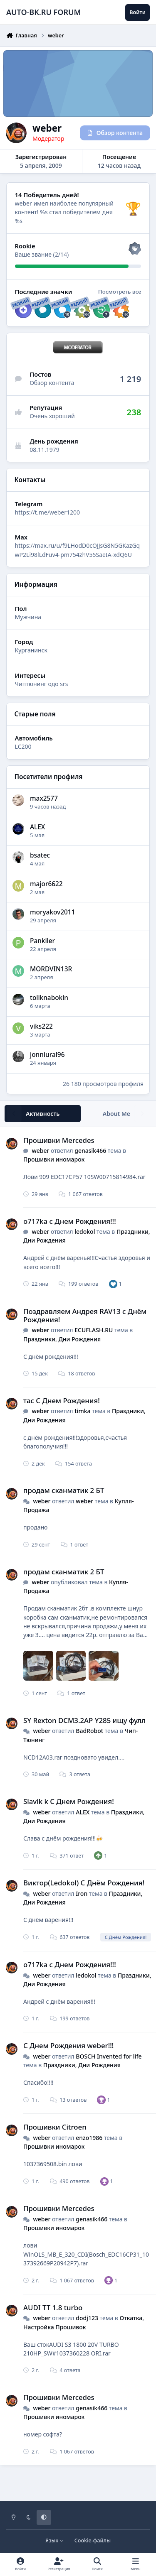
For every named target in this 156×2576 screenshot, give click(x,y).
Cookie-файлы (92, 2540)
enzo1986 (89, 2138)
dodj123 (87, 2318)
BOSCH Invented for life (108, 2056)
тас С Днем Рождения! (61, 1400)
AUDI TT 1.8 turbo (52, 2307)
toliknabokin (49, 997)
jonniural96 (47, 1054)
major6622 (46, 883)
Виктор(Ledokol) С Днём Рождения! (83, 1882)
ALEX (37, 826)
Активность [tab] (42, 1114)
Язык (54, 2540)
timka (82, 1411)
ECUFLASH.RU (93, 1330)
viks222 (41, 1026)
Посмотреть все (119, 291)
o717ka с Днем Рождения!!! (69, 1220)
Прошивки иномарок (53, 1159)
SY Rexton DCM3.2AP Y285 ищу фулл (84, 1720)
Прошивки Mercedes (58, 1140)
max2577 (44, 798)
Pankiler (42, 940)
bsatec (40, 855)
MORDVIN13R (51, 969)
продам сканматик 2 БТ (63, 1490)
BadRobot (89, 1731)
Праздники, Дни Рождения (62, 1339)
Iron (81, 1893)
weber (40, 1150)
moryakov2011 (52, 912)
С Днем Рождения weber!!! (68, 2045)
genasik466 (90, 1150)
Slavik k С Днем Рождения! (68, 1801)
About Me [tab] (116, 1114)
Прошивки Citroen (55, 2127)
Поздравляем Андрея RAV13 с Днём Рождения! (84, 1315)
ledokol (84, 1231)
